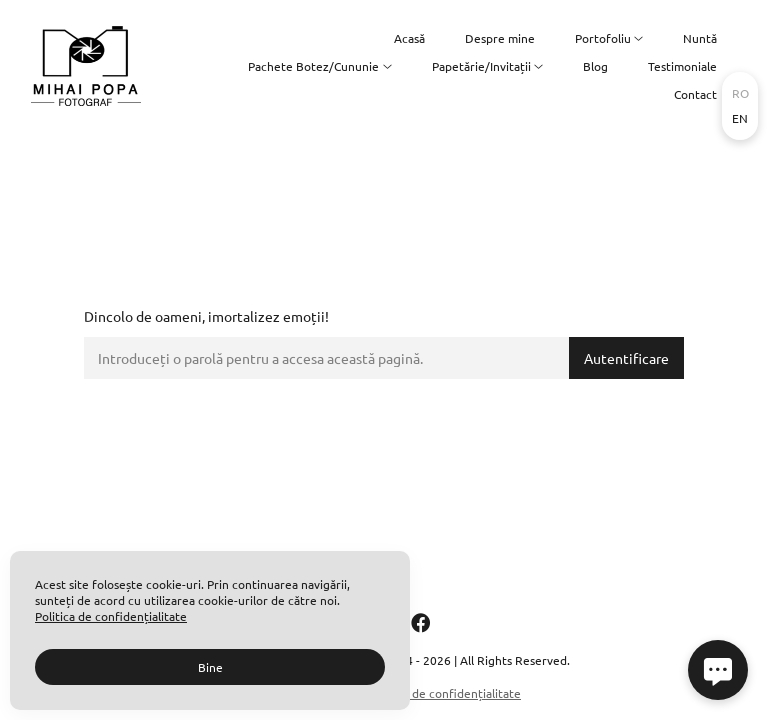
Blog (595, 66)
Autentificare (626, 358)
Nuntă (700, 38)
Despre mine (500, 38)
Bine (210, 667)
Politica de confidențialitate (445, 693)
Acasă (409, 38)
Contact (695, 94)
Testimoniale (682, 66)
